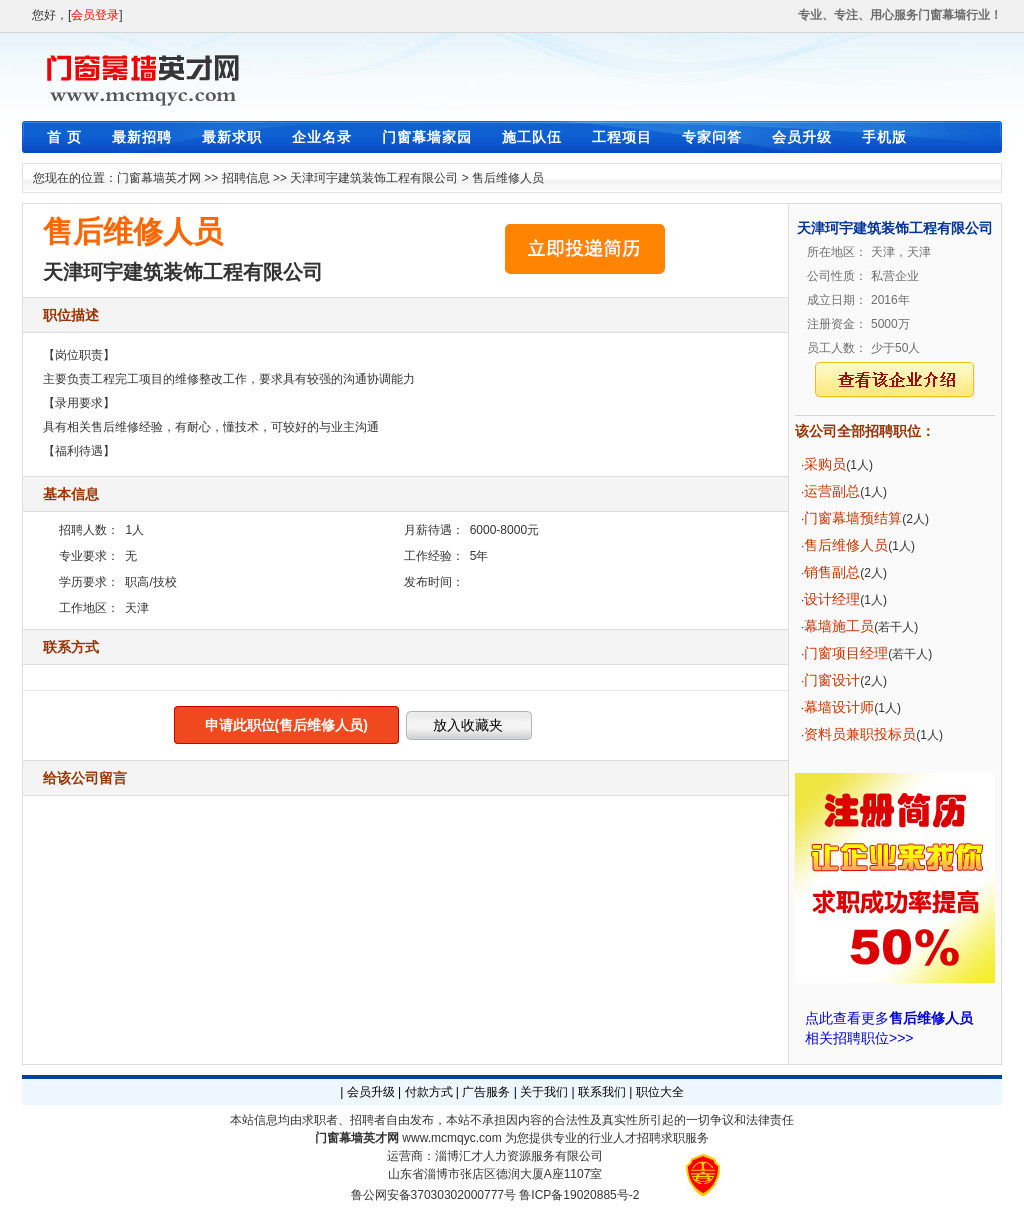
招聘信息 (246, 178)
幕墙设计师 (839, 707)
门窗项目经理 (846, 653)
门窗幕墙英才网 (159, 178)
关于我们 (544, 1092)
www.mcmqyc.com (451, 1138)
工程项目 (622, 137)
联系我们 (602, 1092)
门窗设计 (832, 680)
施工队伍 (532, 137)
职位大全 (660, 1092)
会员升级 (802, 137)
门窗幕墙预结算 (853, 518)
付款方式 (429, 1092)
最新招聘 (142, 137)
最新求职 (232, 137)
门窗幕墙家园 (427, 137)
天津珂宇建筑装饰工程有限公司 (374, 178)
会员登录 (95, 15)
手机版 (884, 137)
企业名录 (322, 137)
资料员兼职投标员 (860, 734)
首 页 (64, 137)
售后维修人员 (508, 178)
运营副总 (832, 491)
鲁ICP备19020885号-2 (579, 1195)
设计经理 (832, 599)
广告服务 (486, 1092)
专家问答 (712, 137)
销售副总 (832, 572)
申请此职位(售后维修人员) (286, 725)
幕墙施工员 (839, 626)
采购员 (825, 464)
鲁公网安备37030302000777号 (433, 1195)
